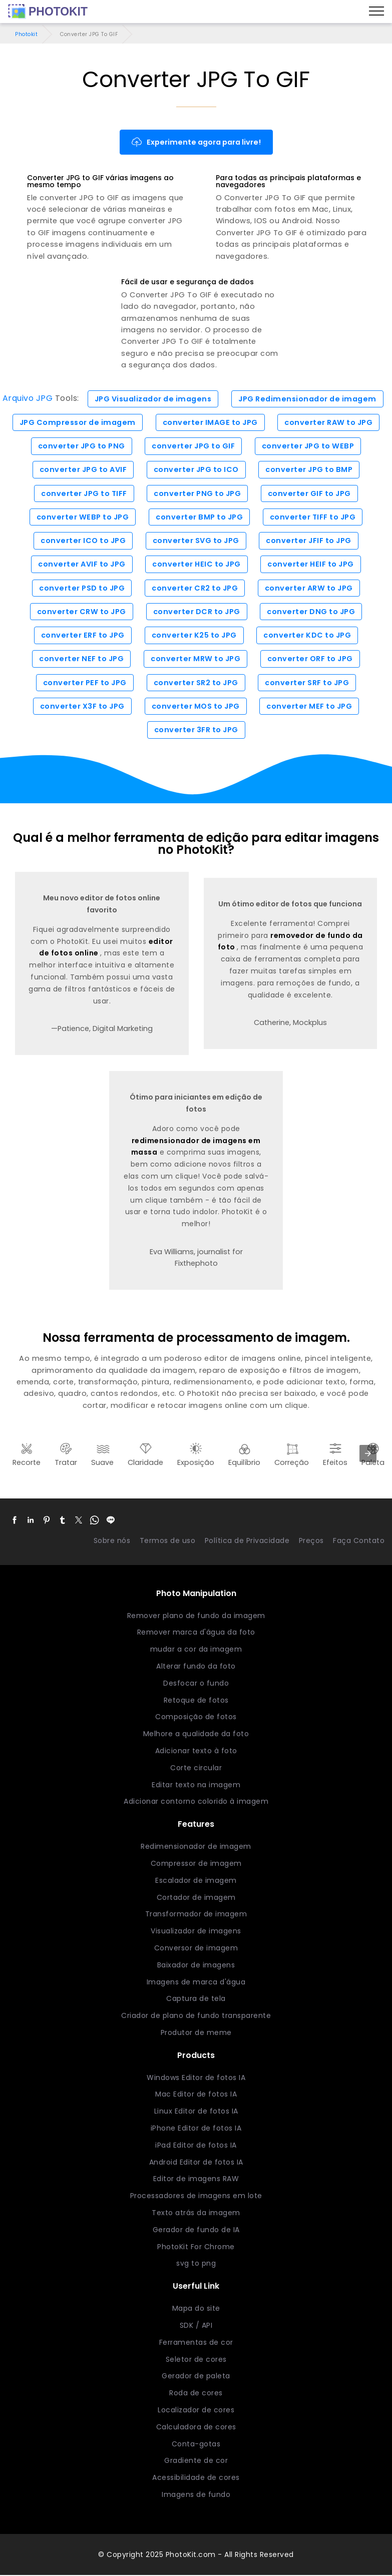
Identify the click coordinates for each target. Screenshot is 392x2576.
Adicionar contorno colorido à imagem (196, 1802)
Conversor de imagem (196, 1949)
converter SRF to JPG (307, 683)
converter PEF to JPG (85, 683)
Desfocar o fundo (196, 1684)
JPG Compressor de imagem (77, 422)
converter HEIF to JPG (310, 565)
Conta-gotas (196, 2445)
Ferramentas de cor (196, 2343)
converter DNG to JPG (311, 612)
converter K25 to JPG (194, 636)
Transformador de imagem (196, 1915)
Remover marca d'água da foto (196, 1633)
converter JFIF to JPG (308, 541)
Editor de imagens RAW (196, 2180)
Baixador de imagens (196, 1966)
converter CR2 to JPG (195, 589)
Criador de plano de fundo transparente (196, 2016)
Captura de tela (196, 1999)
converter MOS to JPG (196, 707)
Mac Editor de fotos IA (196, 2095)
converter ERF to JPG (83, 636)
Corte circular (196, 1769)
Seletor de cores (196, 2360)
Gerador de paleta (196, 2377)
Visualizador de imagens (196, 1932)
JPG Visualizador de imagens (153, 399)
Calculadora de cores (196, 2428)
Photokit (26, 34)
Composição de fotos (196, 1718)
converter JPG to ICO (196, 470)
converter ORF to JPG (310, 660)
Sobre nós (112, 1541)
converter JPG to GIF (193, 446)
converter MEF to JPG (309, 707)
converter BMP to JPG (199, 517)
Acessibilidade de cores (196, 2478)
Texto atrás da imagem (196, 2214)
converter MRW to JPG (195, 660)
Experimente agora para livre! (196, 142)
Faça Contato (358, 1541)
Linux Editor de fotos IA (196, 2112)
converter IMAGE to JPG (210, 422)
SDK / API (196, 2326)
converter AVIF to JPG (82, 565)
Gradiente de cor (196, 2461)
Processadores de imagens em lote (196, 2197)
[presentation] (367, 1453)
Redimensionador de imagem (196, 1847)
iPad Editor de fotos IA (196, 2146)
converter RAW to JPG (329, 422)
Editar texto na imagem (196, 1785)
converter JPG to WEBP (308, 446)
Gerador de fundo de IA (196, 2231)
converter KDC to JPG (307, 636)
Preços (311, 1541)
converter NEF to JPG (81, 660)
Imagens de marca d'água (196, 1982)
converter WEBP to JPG (83, 517)
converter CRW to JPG (81, 612)
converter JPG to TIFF (84, 493)
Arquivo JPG (27, 398)
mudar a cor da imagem (196, 1650)
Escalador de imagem (196, 1881)
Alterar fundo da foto (196, 1667)
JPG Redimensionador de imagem (308, 399)
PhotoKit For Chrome (196, 2248)
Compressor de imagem (196, 1864)
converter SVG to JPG (196, 541)
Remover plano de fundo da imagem (196, 1616)
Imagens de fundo (196, 2495)
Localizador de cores (196, 2411)
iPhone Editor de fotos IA (196, 2129)
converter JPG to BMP (308, 470)
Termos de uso (168, 1541)
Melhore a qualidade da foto (196, 1735)
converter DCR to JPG (196, 612)
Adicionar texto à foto (196, 1752)
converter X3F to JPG (82, 707)
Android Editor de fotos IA (196, 2163)
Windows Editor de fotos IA (196, 2079)
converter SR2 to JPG (196, 683)
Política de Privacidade (247, 1541)
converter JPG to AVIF (83, 470)
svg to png (196, 2264)
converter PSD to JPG (82, 589)
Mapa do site (196, 2309)
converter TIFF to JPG (313, 517)
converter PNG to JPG (197, 493)
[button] (15, 1521)
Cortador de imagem (196, 1898)
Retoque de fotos (196, 1701)
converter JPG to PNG (81, 446)
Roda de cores (196, 2394)
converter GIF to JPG (309, 493)
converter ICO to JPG (83, 541)
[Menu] (376, 12)
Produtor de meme (196, 2033)
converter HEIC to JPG (196, 565)
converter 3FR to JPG (196, 731)
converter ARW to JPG (309, 589)
